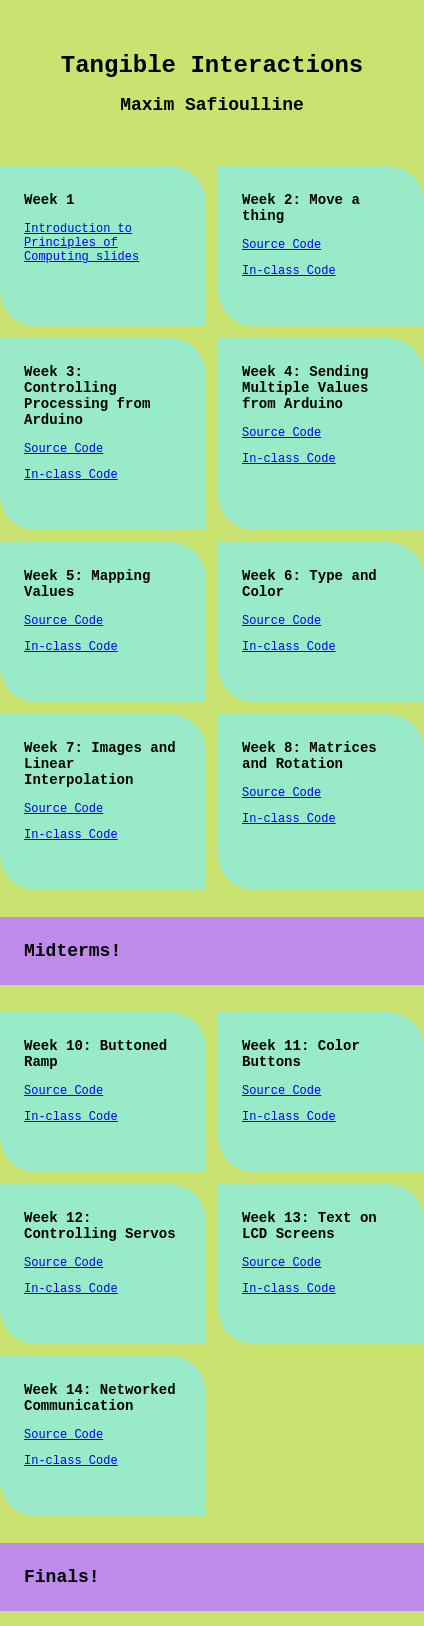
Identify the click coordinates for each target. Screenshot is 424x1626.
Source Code (281, 245)
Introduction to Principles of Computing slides (81, 243)
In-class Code (289, 271)
